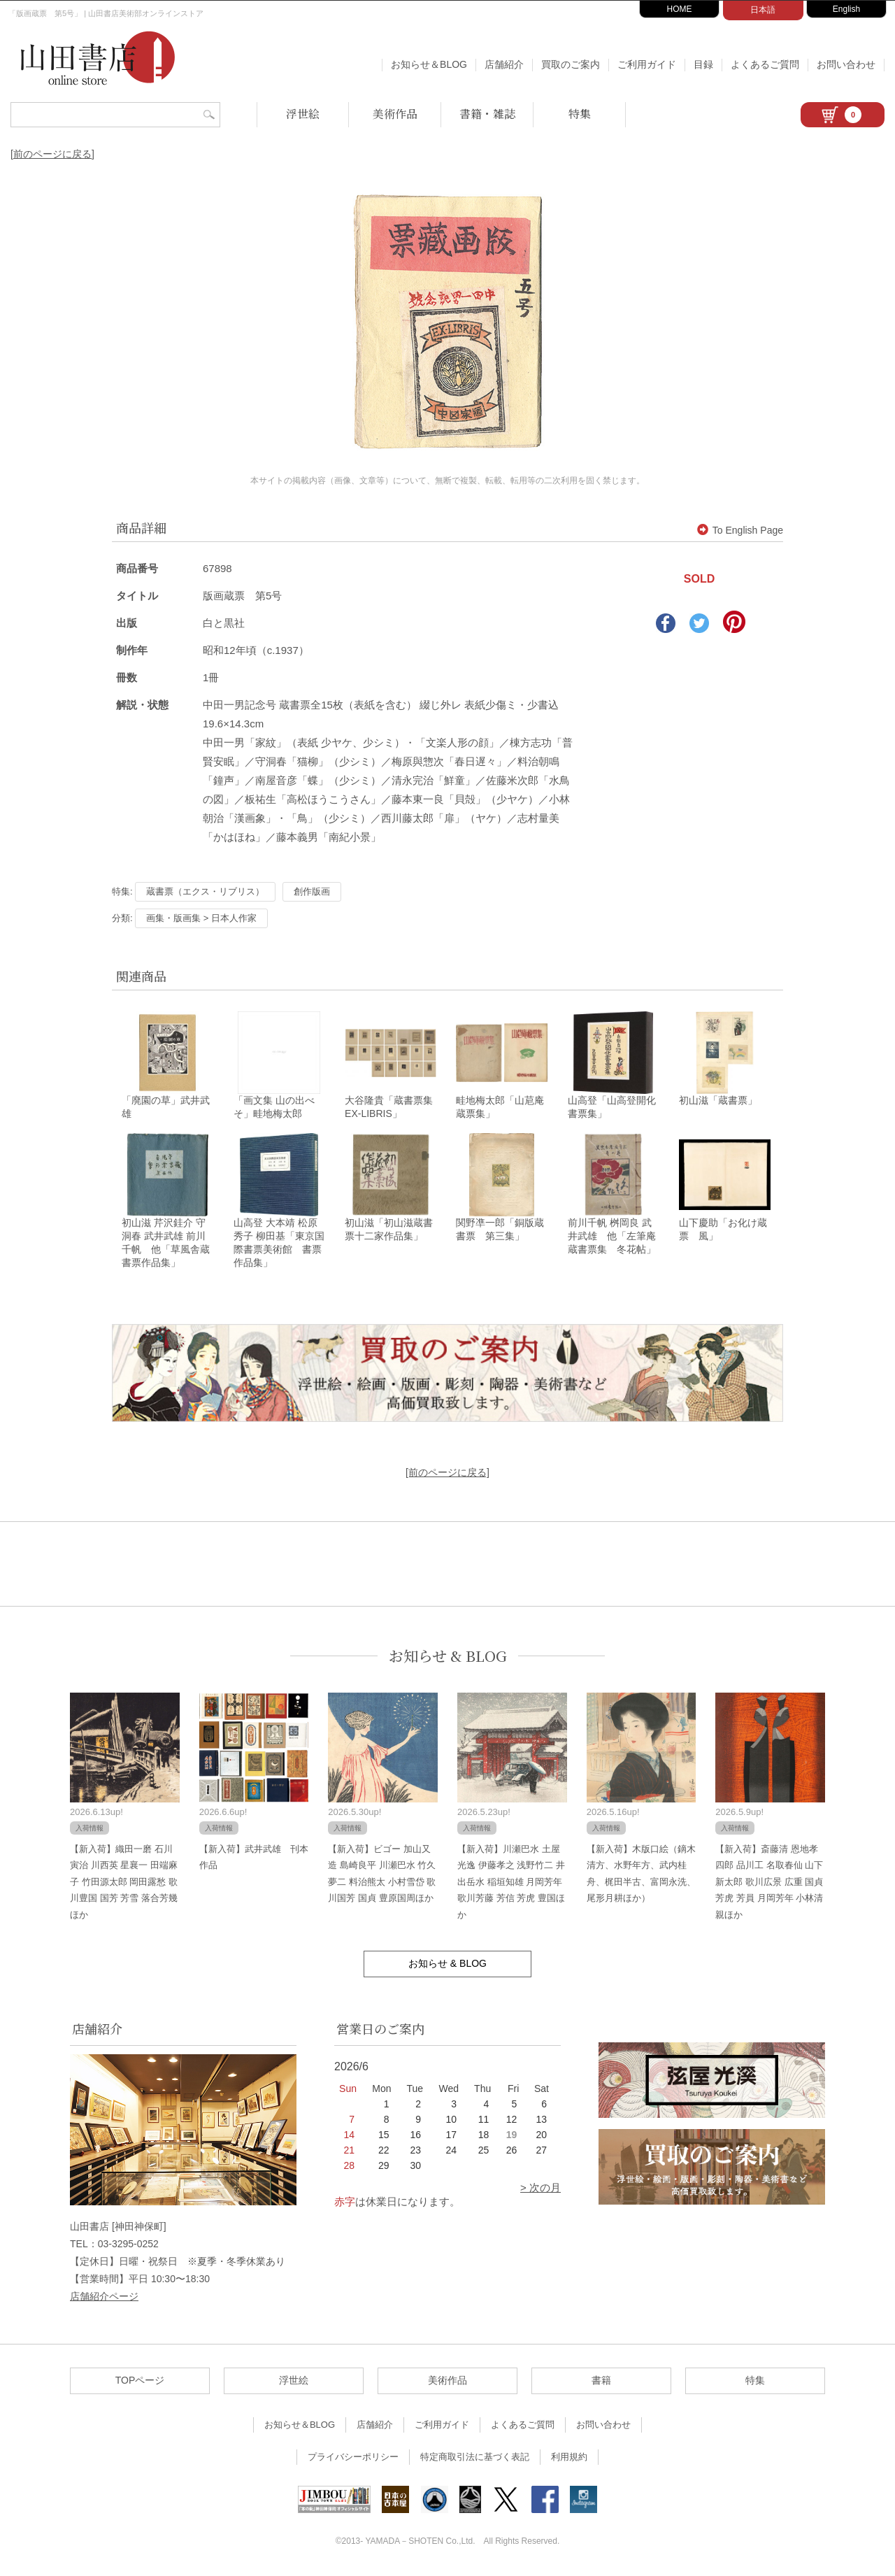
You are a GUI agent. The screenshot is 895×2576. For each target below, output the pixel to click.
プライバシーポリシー (353, 2459)
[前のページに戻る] (52, 153)
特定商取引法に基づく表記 (474, 2459)
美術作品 (395, 114)
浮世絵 (303, 114)
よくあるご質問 (765, 64)
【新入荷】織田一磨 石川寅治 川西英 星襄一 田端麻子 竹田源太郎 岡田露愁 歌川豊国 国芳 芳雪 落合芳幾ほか (124, 1884)
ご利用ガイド (646, 64)
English (846, 9)
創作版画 (312, 891)
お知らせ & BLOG (448, 1658)
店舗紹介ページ (104, 2298)
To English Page (740, 530)
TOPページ (140, 2382)
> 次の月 (540, 2190)
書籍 (601, 2382)
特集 (579, 114)
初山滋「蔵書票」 (718, 1101)
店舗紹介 (504, 64)
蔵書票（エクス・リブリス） (205, 891)
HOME (679, 9)
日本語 (762, 10)
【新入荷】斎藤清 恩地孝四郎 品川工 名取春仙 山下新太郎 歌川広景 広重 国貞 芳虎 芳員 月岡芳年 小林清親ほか (769, 1884)
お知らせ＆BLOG (429, 64)
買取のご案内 (570, 64)
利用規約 (569, 2459)
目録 (703, 64)
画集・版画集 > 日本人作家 (201, 918)
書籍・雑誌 (487, 114)
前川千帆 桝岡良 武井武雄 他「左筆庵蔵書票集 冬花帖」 (612, 1238)
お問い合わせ (846, 64)
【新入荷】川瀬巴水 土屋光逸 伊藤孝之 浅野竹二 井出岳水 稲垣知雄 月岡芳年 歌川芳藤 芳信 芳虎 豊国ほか (511, 1884)
